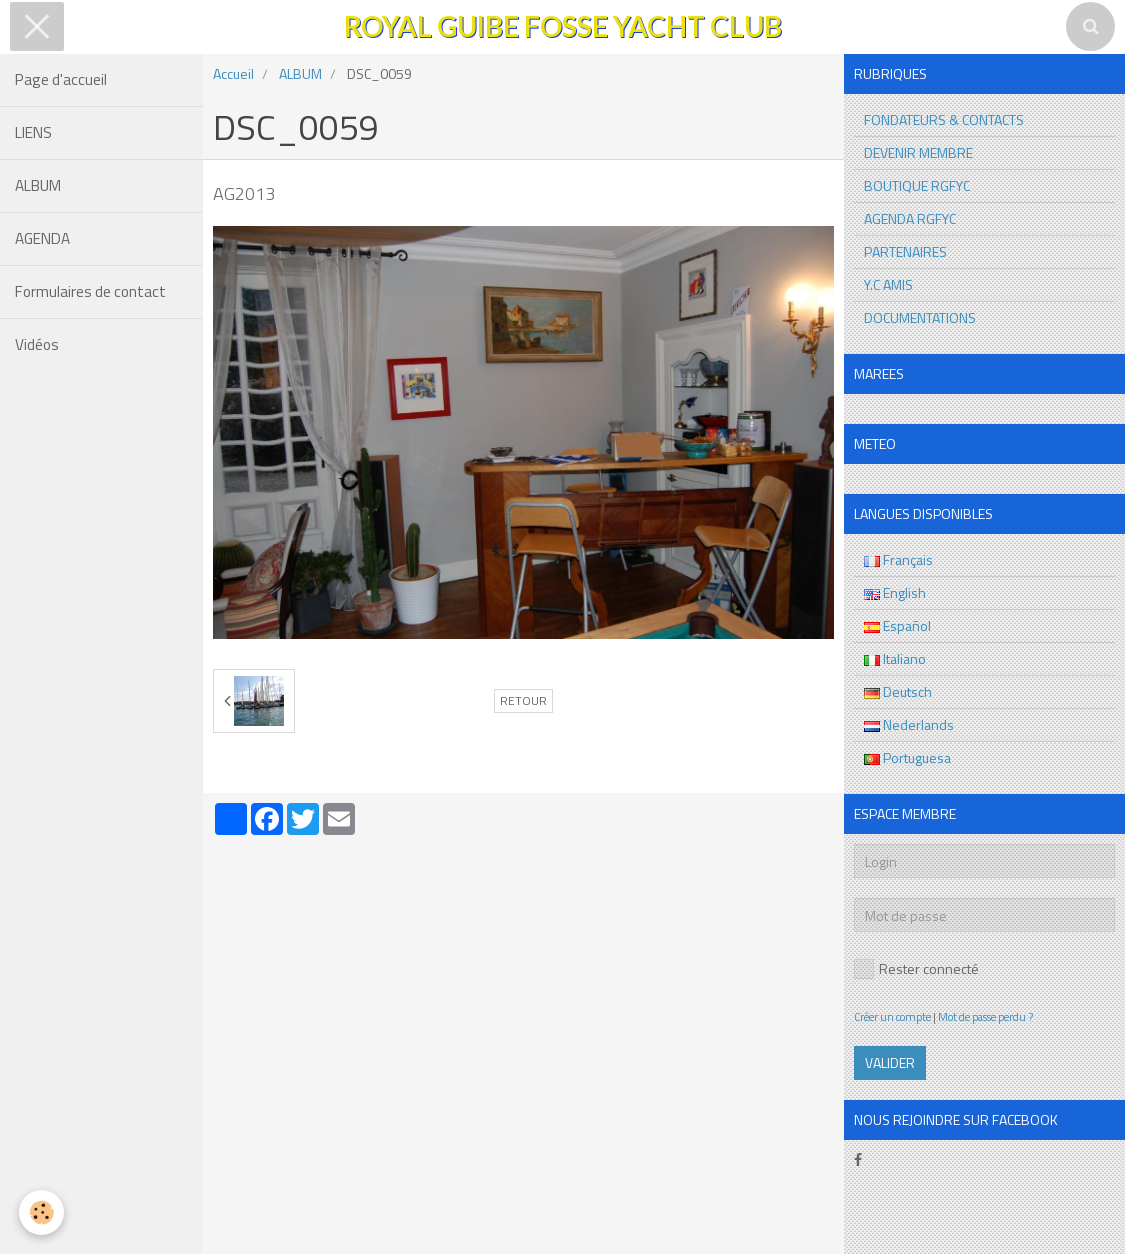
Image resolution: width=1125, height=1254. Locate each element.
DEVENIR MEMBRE (918, 152)
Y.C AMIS (888, 284)
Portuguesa (907, 757)
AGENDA (42, 238)
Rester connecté (916, 968)
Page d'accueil (61, 79)
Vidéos (37, 344)
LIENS (33, 132)
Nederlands (909, 724)
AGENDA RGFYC (910, 218)
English (895, 592)
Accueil (233, 73)
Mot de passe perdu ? (985, 1016)
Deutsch (898, 691)
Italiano (895, 658)
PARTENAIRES (905, 251)
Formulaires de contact (90, 291)
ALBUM (38, 185)
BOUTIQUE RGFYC (917, 185)
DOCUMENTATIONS (920, 317)
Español (897, 625)
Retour (523, 701)
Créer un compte (892, 1016)
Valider (890, 1062)
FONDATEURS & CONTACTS (944, 119)
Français (898, 559)
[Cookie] (42, 1212)
